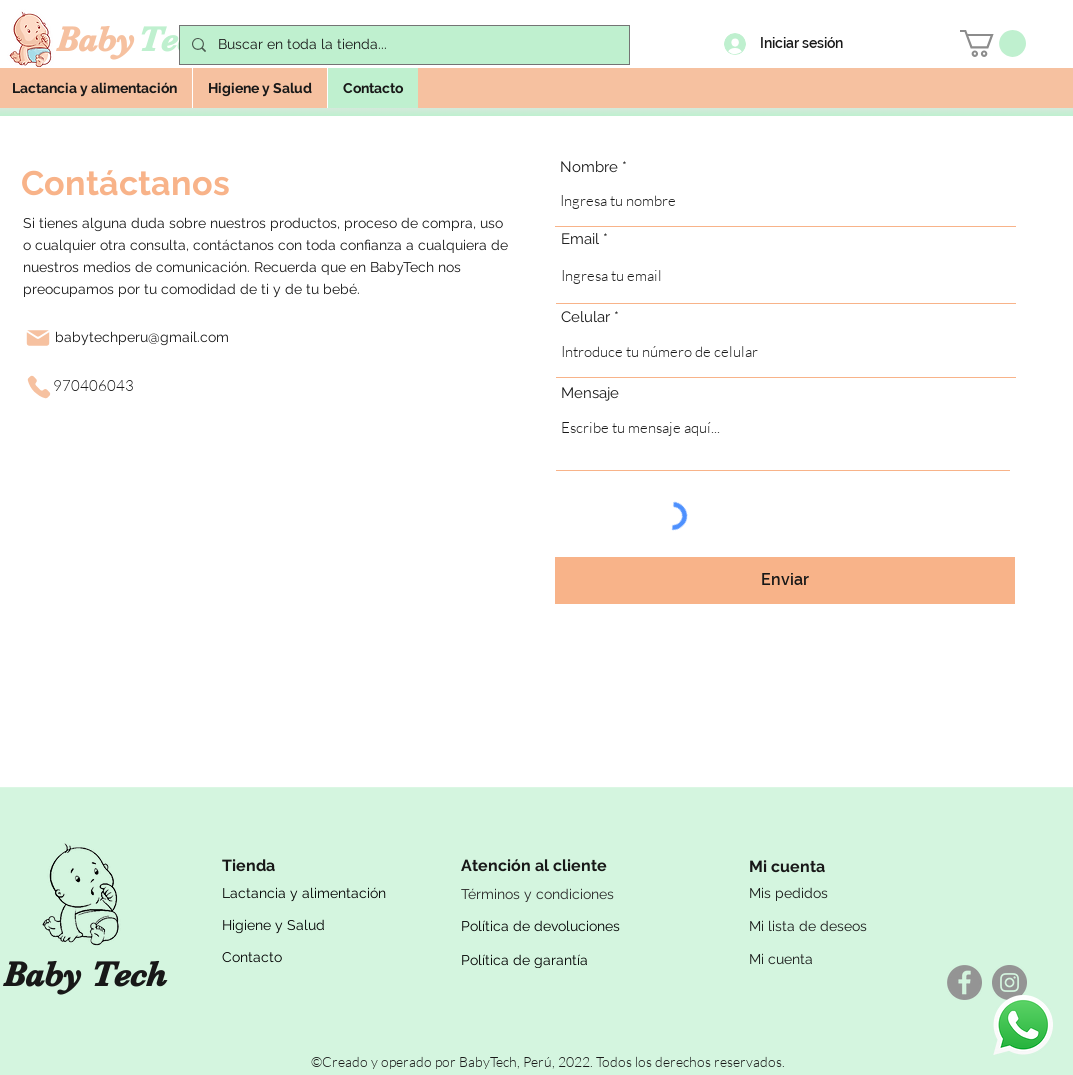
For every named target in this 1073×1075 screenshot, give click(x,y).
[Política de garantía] (580, 960)
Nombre (589, 167)
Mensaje (590, 393)
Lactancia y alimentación (304, 893)
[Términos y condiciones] (580, 894)
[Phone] (39, 387)
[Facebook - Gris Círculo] (964, 982)
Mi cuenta (781, 959)
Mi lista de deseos (808, 926)
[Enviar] (785, 580)
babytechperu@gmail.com (142, 337)
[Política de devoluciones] (580, 926)
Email (580, 239)
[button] (993, 43)
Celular (585, 317)
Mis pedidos (788, 893)
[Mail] (38, 337)
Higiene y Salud (273, 925)
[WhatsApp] (1023, 1025)
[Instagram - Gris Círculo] (1009, 982)
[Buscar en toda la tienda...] (402, 45)
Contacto (252, 957)
